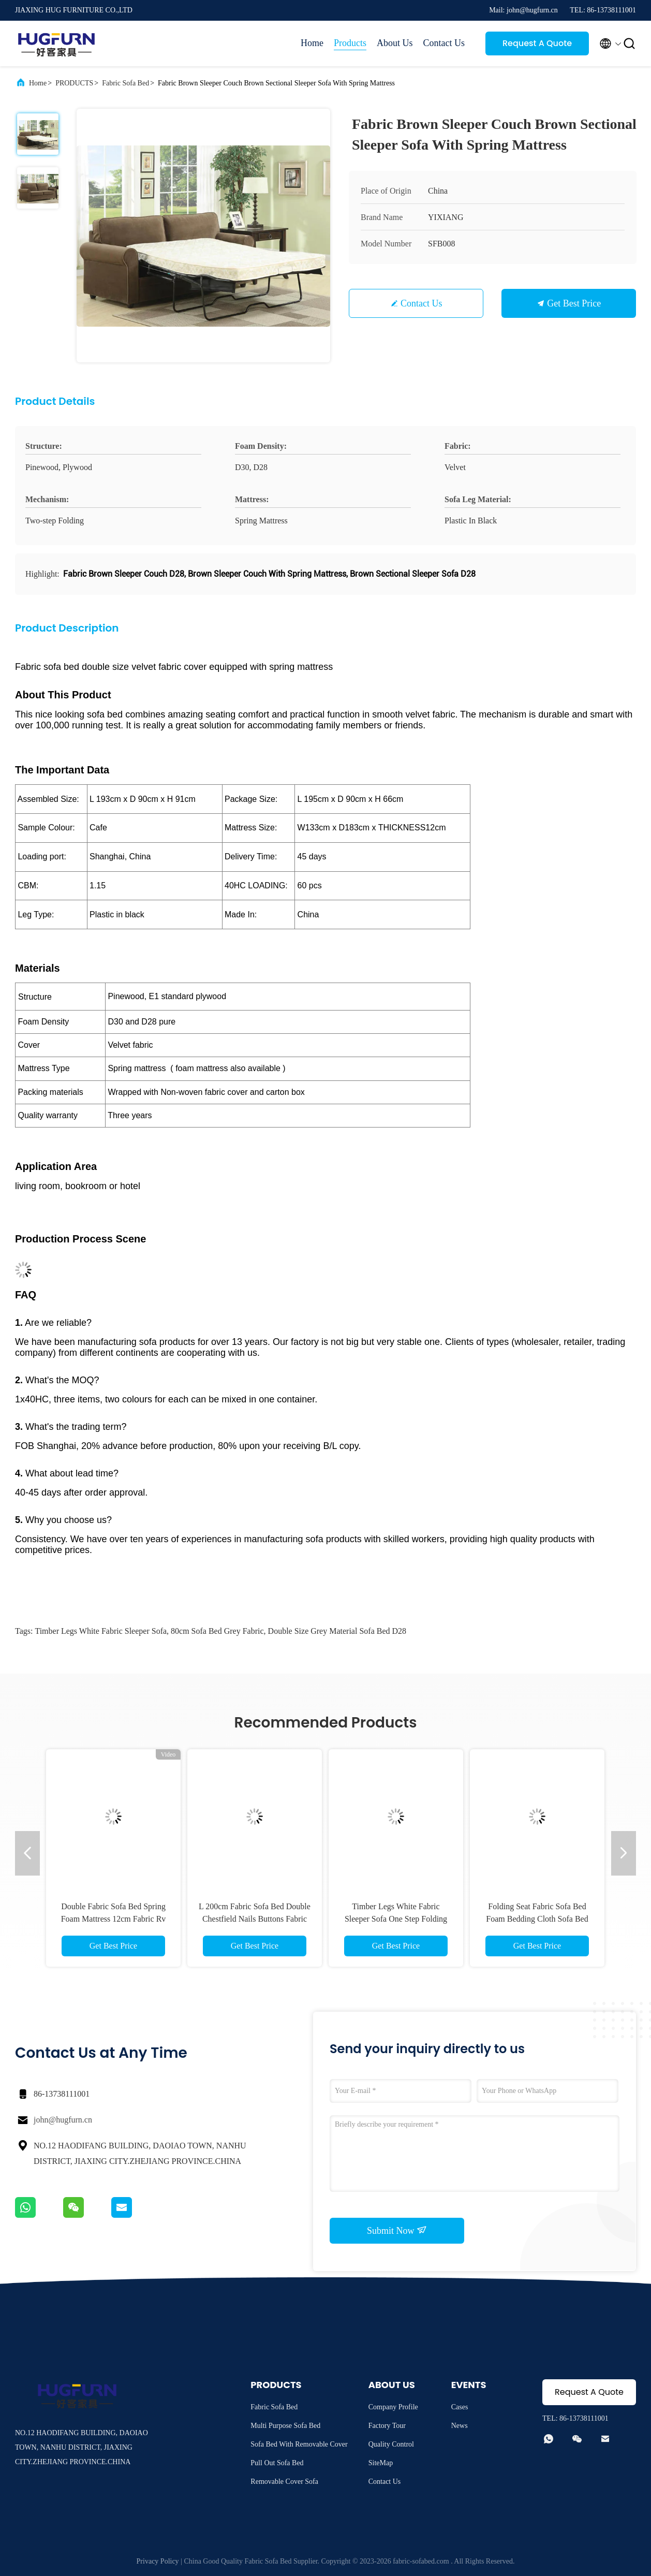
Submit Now (397, 2230)
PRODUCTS (74, 83)
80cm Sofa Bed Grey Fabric (217, 1631)
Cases (459, 2407)
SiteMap (380, 2463)
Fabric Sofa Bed (125, 83)
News (459, 2425)
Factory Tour (387, 2425)
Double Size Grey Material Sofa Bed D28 (337, 1631)
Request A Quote (537, 43)
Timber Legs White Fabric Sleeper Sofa (101, 1631)
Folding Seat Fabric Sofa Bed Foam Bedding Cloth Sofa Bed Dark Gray (537, 1919)
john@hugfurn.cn (63, 2119)
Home (312, 43)
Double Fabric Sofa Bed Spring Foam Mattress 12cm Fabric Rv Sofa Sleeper (113, 1919)
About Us (395, 43)
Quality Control (391, 2444)
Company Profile (393, 2407)
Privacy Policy (158, 2561)
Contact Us (444, 43)
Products (350, 43)
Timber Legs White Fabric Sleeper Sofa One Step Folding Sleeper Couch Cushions (396, 1919)
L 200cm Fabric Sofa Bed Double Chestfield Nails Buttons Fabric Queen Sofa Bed (254, 1919)
